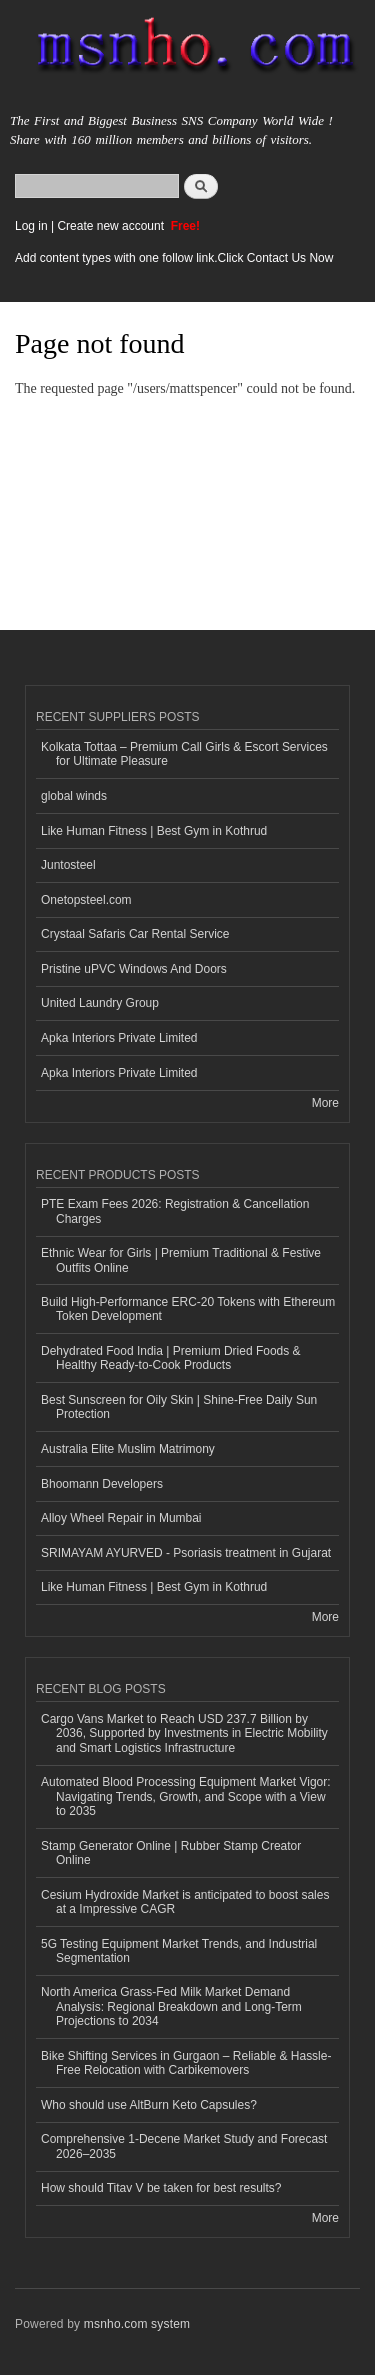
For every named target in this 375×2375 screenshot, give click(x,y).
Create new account (112, 226)
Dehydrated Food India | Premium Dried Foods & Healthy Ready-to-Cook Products (171, 1358)
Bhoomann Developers (102, 1484)
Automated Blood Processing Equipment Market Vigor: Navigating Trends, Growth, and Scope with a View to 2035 (186, 1796)
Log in (31, 226)
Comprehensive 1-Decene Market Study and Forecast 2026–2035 (184, 2146)
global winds (74, 796)
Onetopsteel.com (86, 900)
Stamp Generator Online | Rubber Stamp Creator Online (171, 1853)
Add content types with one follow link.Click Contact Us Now (174, 258)
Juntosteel (68, 865)
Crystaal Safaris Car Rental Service (135, 934)
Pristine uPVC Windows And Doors (134, 969)
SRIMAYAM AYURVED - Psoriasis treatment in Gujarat (186, 1553)
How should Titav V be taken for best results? (161, 2188)
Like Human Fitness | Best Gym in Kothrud (154, 831)
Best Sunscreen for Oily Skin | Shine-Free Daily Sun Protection (179, 1407)
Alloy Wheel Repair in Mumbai (121, 1518)
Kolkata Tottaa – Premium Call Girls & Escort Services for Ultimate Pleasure (184, 754)
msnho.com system (137, 2324)
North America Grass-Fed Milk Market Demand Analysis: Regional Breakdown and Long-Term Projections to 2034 (171, 2006)
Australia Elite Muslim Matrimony (128, 1449)
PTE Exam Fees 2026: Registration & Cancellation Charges (175, 1211)
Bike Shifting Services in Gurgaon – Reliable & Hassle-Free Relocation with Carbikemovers (186, 2063)
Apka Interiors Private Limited (119, 1038)
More (325, 1103)
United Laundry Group (100, 1003)
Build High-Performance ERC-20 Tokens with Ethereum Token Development (188, 1309)
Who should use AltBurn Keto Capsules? (149, 2105)
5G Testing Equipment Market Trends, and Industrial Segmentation (179, 1951)
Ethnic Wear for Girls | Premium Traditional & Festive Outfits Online (181, 1260)
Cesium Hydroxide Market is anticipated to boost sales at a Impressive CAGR (185, 1902)
